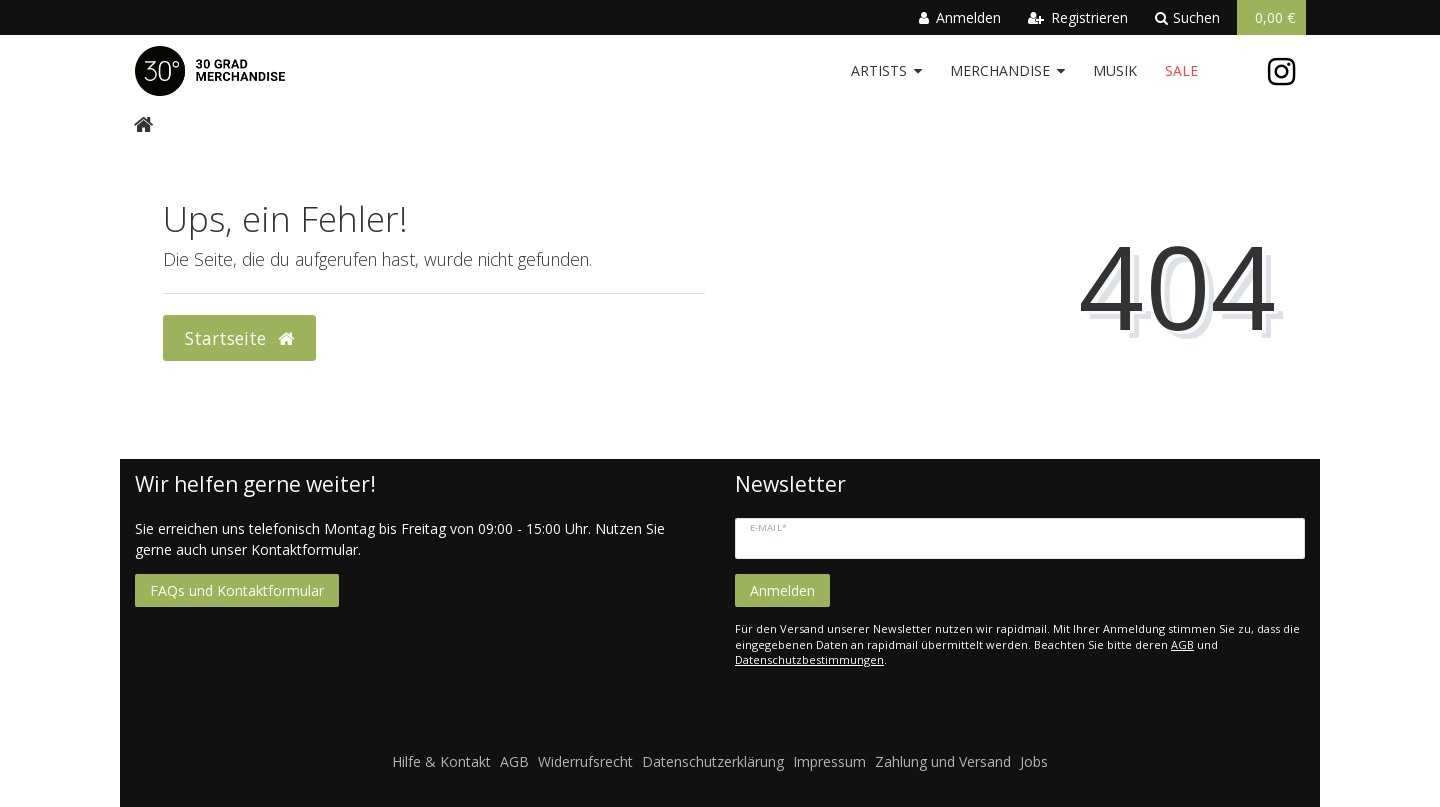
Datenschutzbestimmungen (809, 659)
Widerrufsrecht (585, 761)
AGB (1182, 644)
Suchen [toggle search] (1187, 17)
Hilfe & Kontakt (441, 761)
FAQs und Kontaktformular (237, 590)
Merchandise (1000, 70)
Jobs (1034, 761)
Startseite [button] (239, 338)
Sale (1181, 70)
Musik (1115, 70)
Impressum (829, 761)
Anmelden (782, 590)
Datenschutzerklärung (713, 761)
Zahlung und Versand (943, 761)
